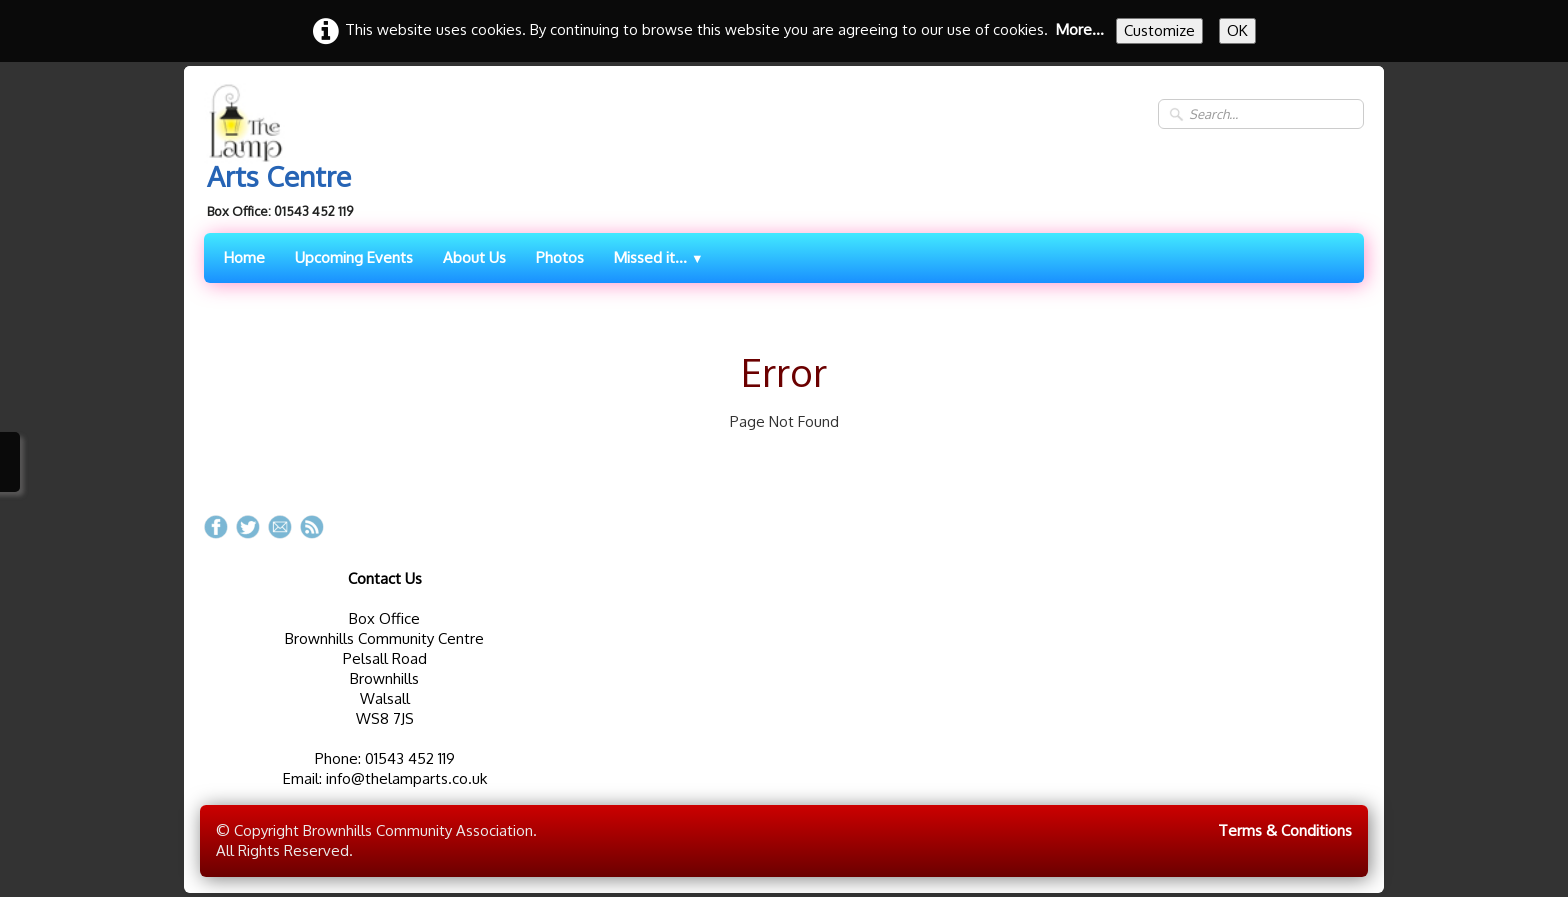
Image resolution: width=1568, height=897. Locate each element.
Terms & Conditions (1285, 830)
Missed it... (659, 257)
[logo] (286, 153)
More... (1080, 29)
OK (1237, 30)
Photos (560, 257)
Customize (1159, 30)
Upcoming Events (354, 257)
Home (244, 257)
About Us (474, 257)
